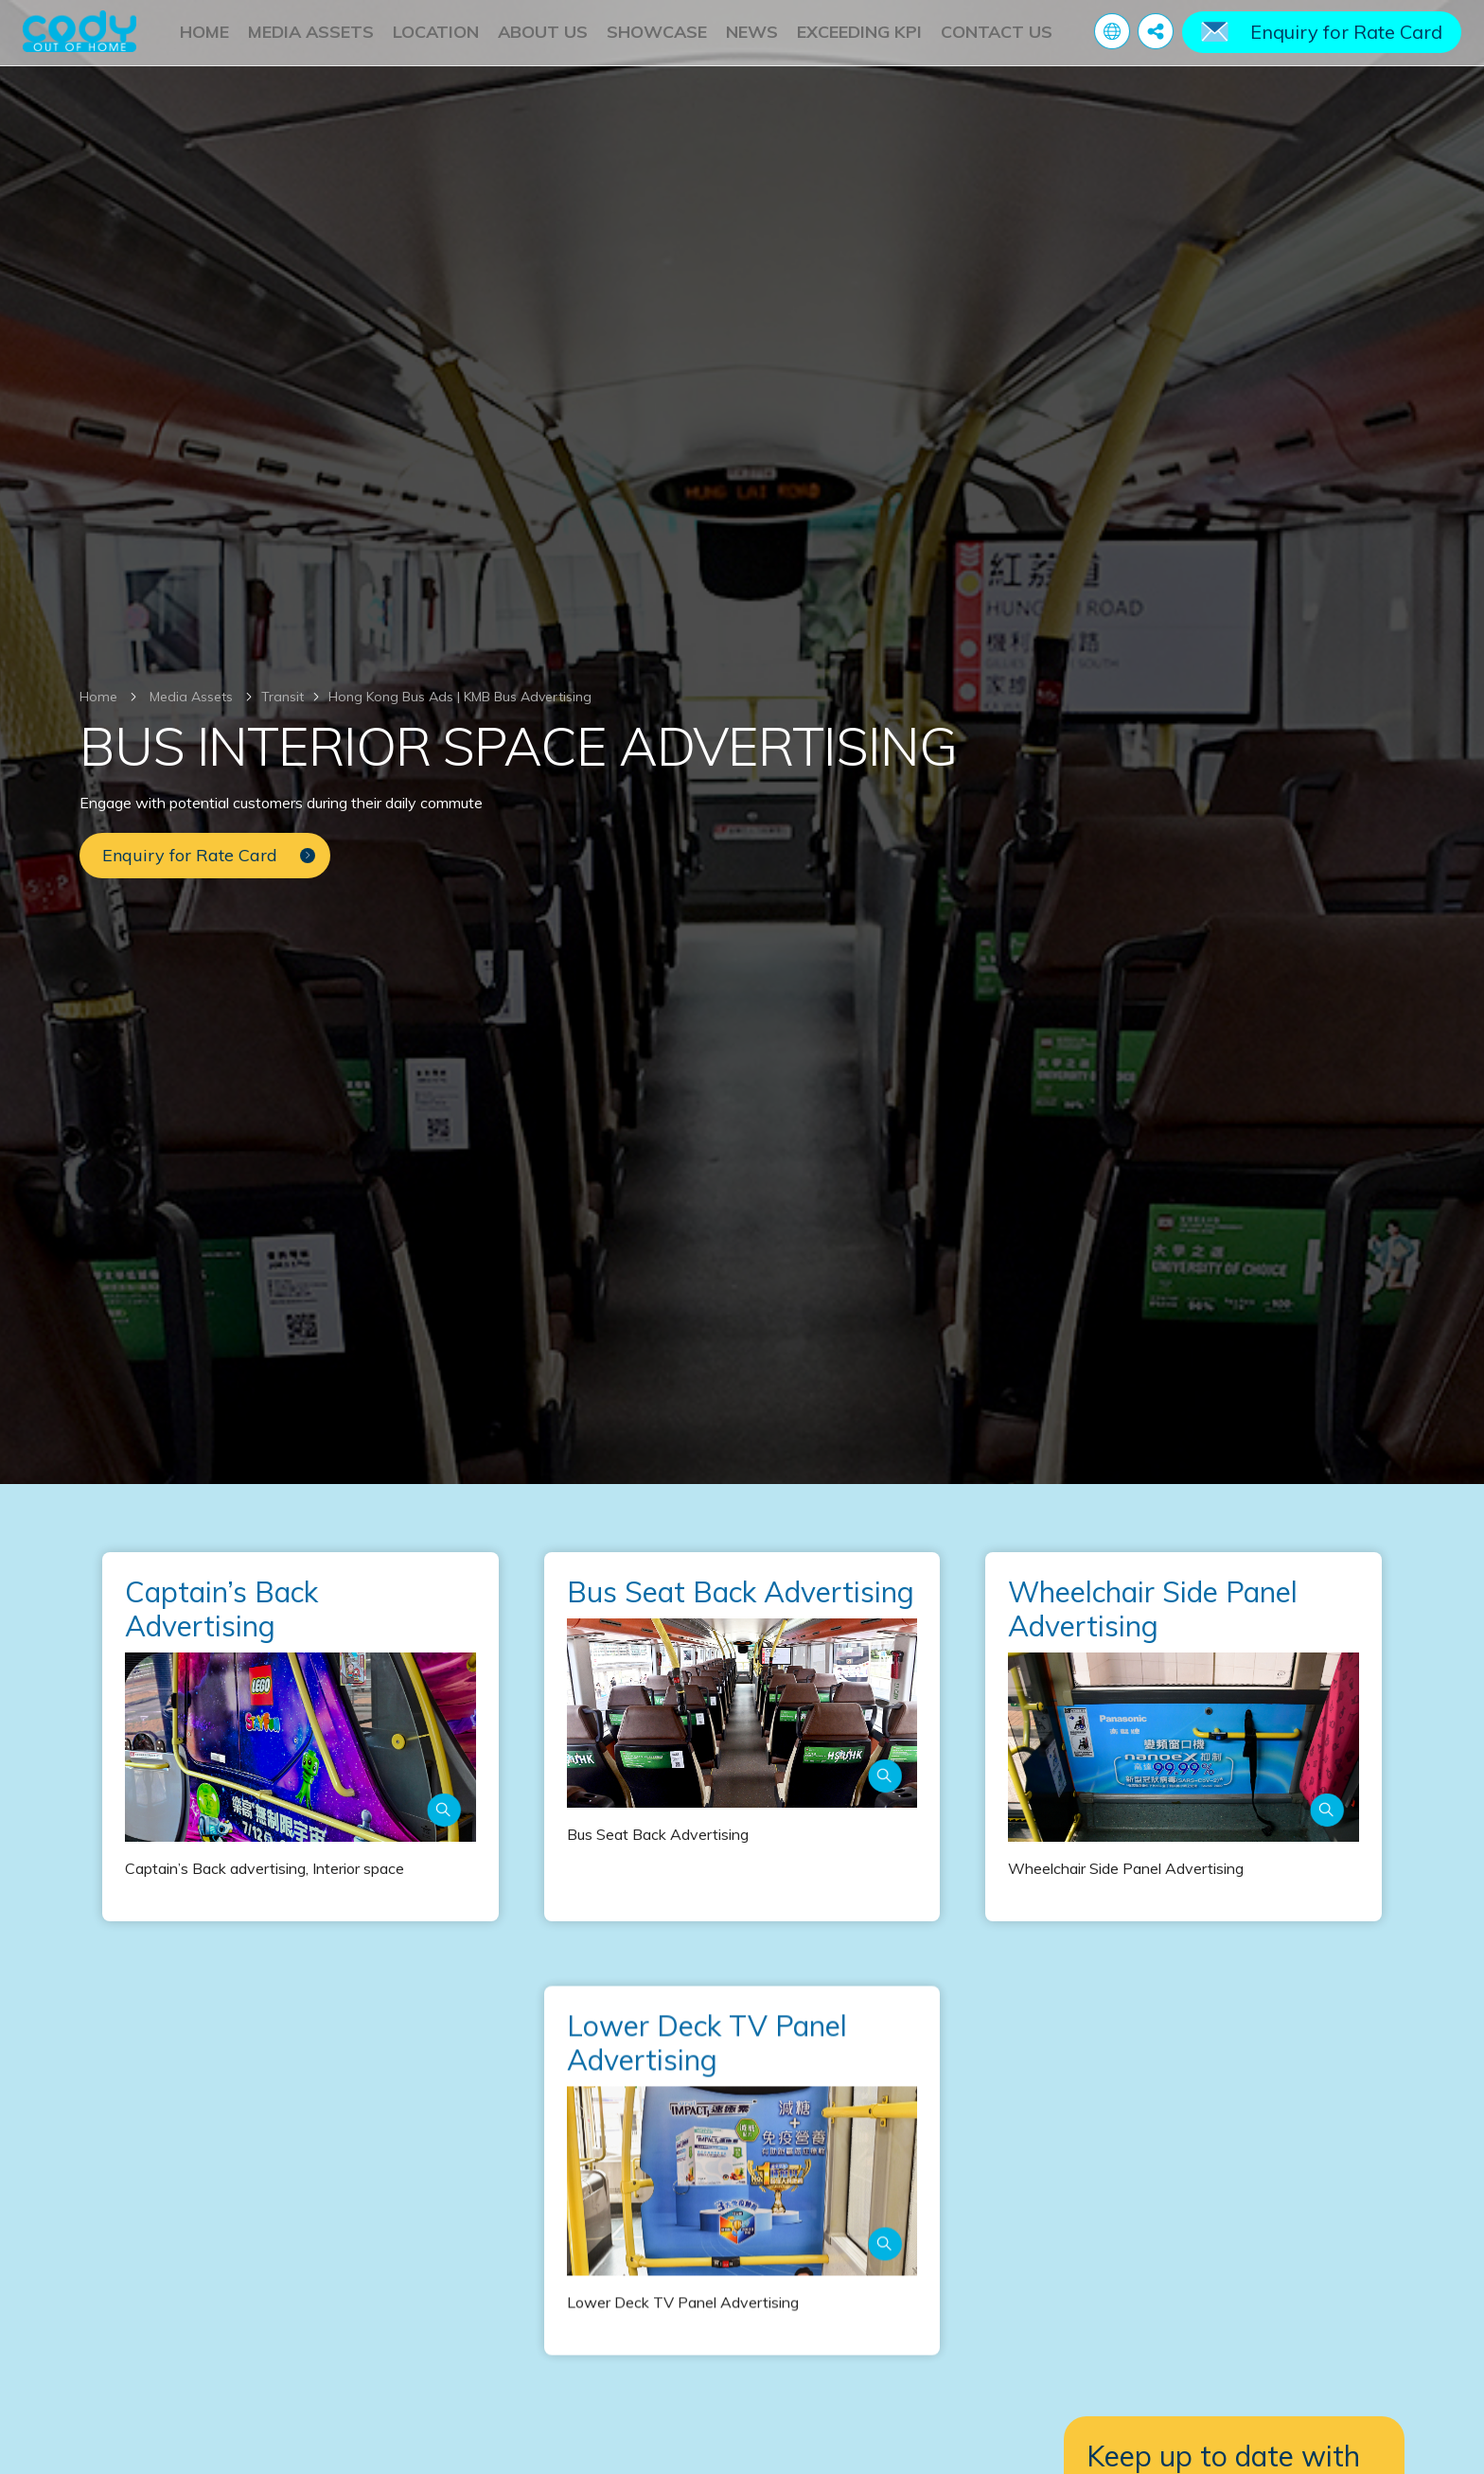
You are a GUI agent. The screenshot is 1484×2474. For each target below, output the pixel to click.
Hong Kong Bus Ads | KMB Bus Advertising (460, 696)
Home (204, 40)
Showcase (657, 40)
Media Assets (311, 40)
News (752, 40)
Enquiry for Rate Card (1346, 40)
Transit (282, 696)
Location (436, 40)
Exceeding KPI (859, 40)
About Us (543, 40)
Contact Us (996, 40)
